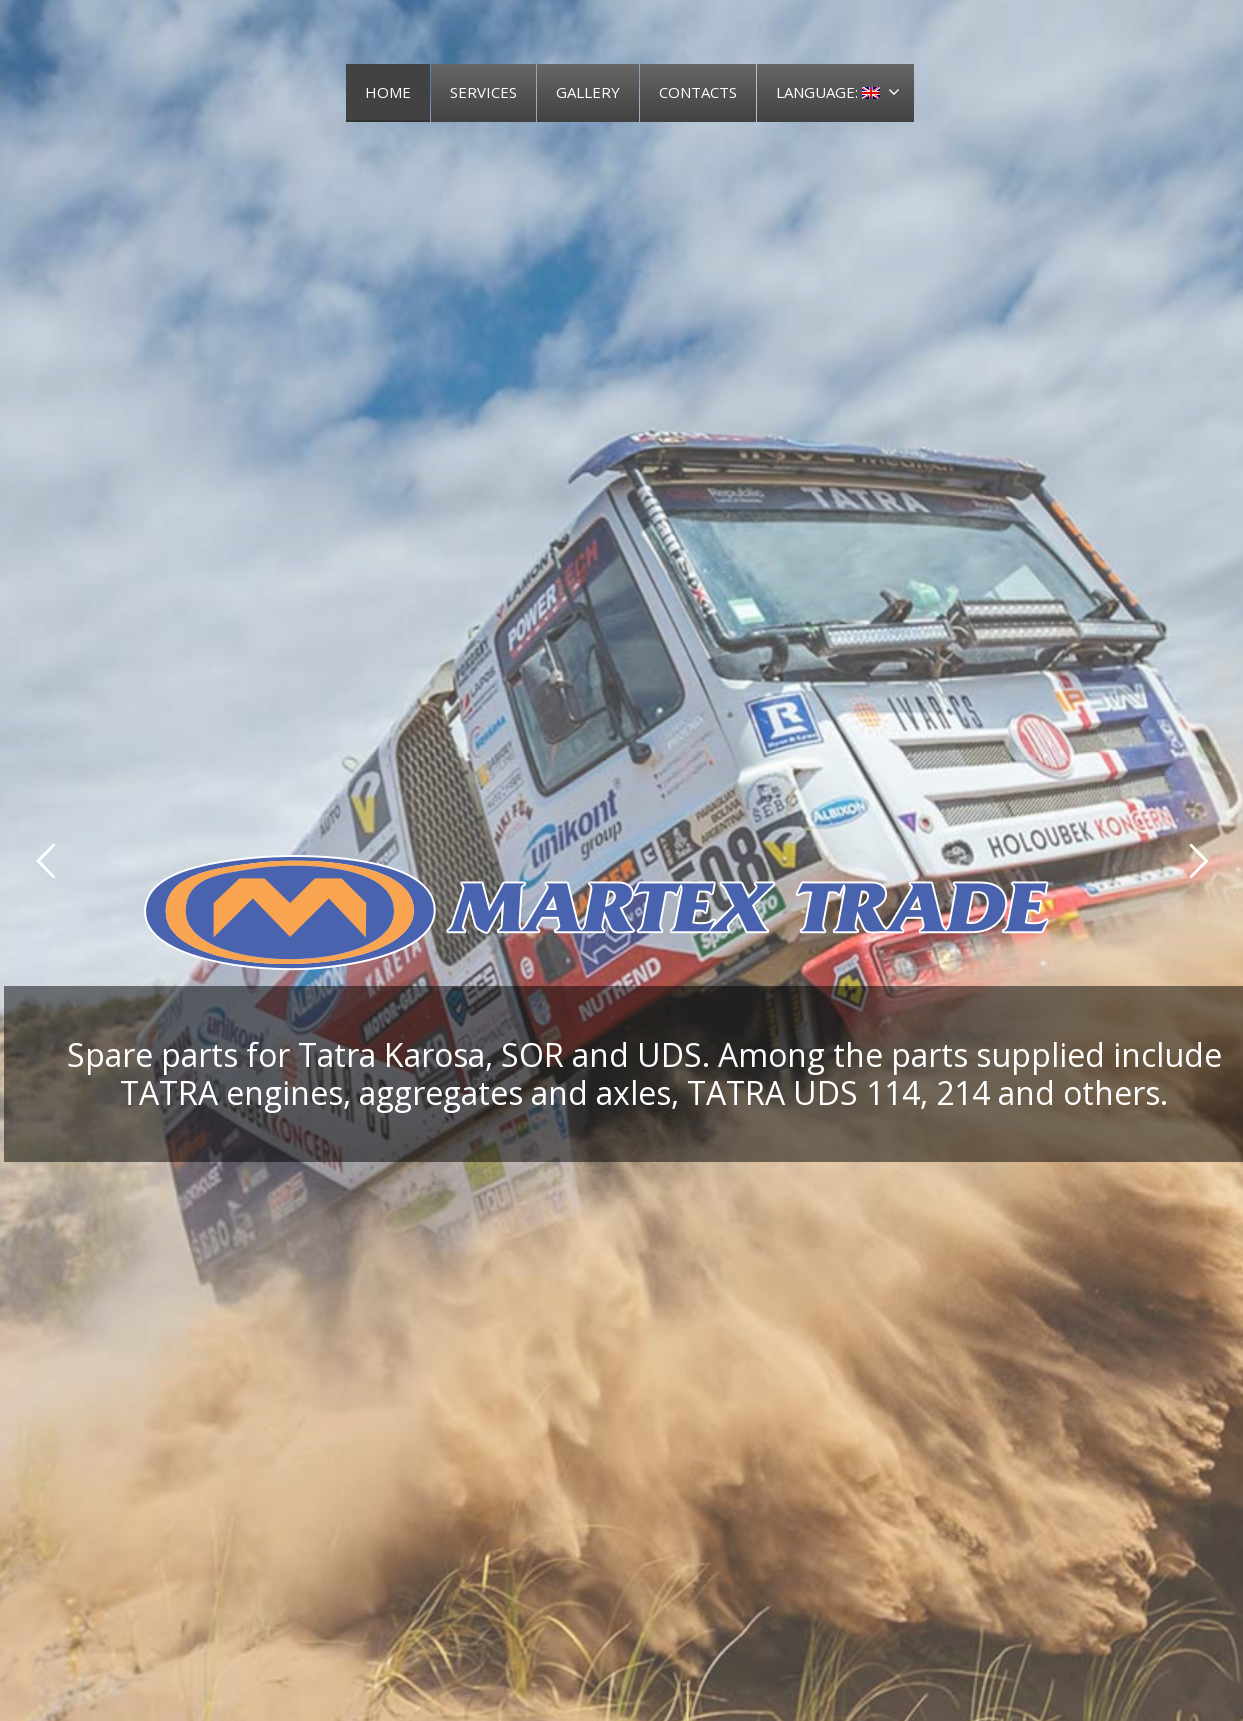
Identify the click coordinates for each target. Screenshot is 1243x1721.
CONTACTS (698, 92)
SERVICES (483, 92)
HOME (388, 92)
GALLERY (588, 92)
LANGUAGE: (838, 92)
